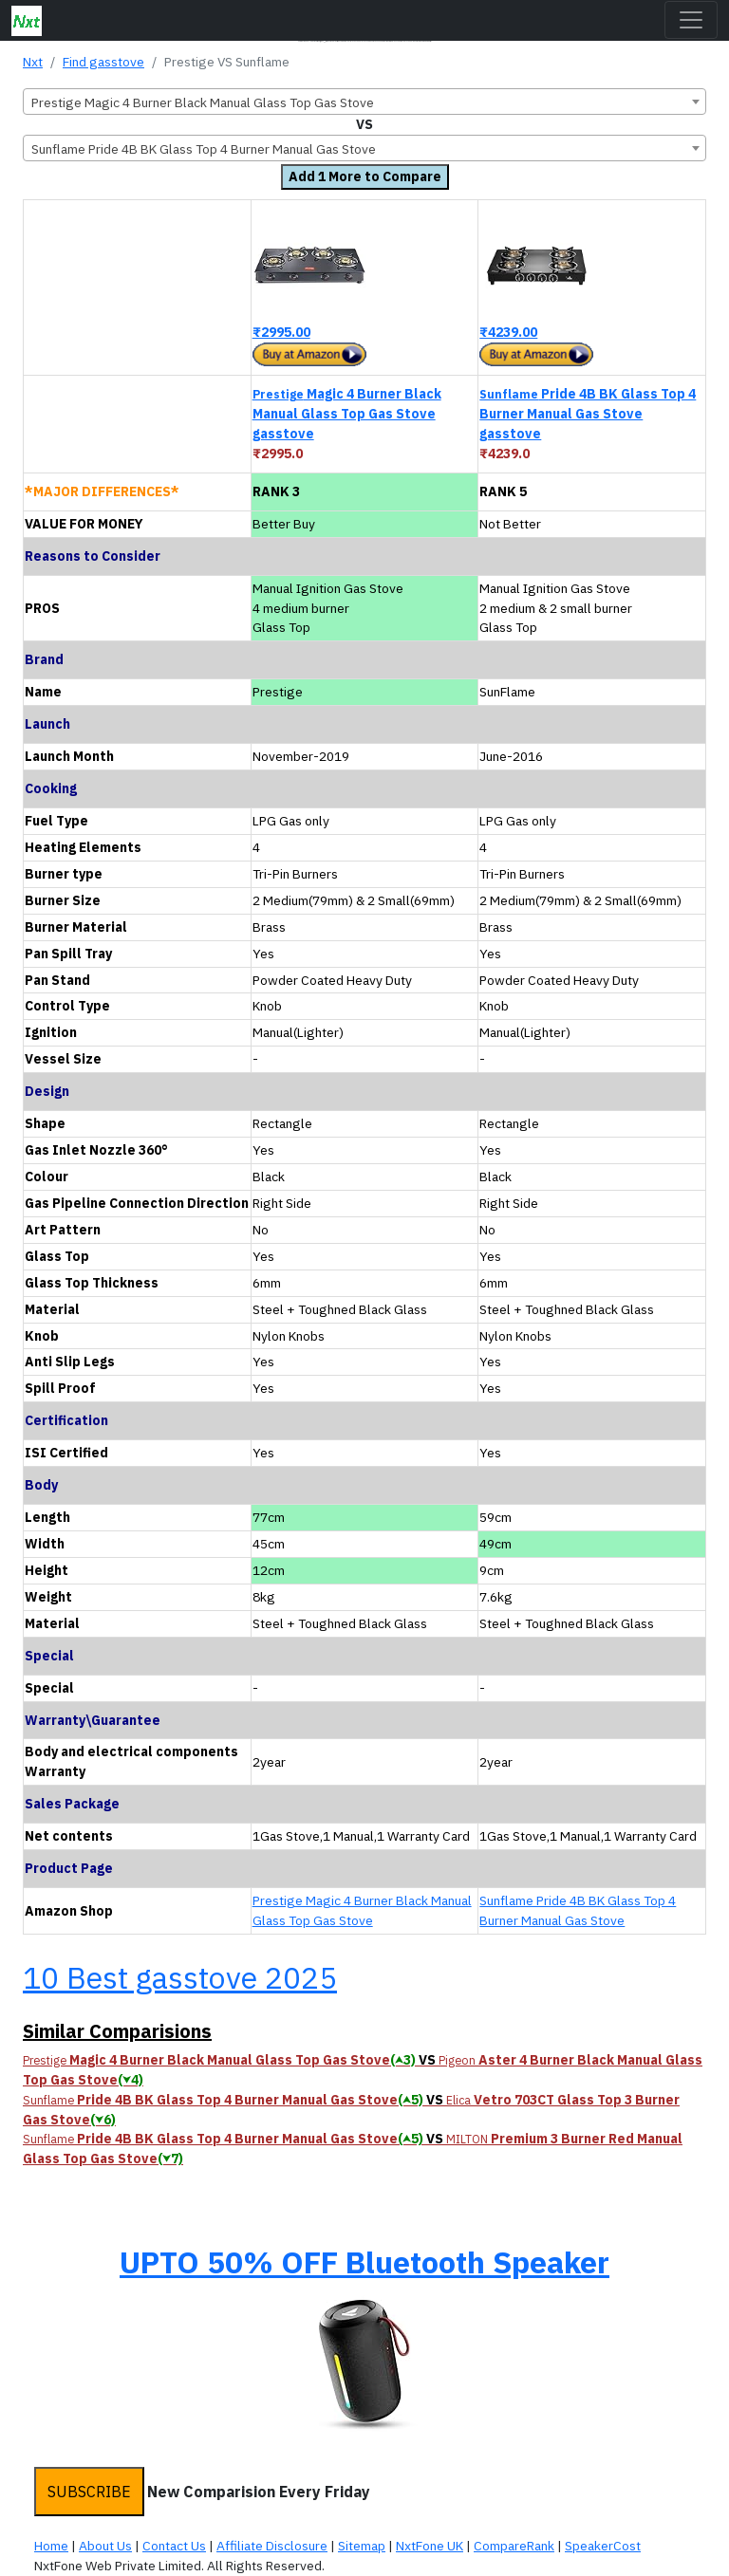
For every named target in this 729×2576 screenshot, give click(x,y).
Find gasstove (103, 61)
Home (51, 2545)
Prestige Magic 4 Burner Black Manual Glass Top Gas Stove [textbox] (202, 102)
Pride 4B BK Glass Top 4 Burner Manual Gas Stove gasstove (587, 413)
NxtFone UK (429, 2545)
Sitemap (361, 2545)
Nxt (33, 61)
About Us (105, 2545)
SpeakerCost (603, 2545)
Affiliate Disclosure (271, 2545)
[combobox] (364, 101)
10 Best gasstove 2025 (180, 1977)
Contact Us (174, 2545)
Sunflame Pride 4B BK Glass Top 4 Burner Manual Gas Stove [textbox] (203, 149)
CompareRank (514, 2545)
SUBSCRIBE (89, 2491)
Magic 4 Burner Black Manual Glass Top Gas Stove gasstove (346, 413)
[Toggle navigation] (691, 20)
